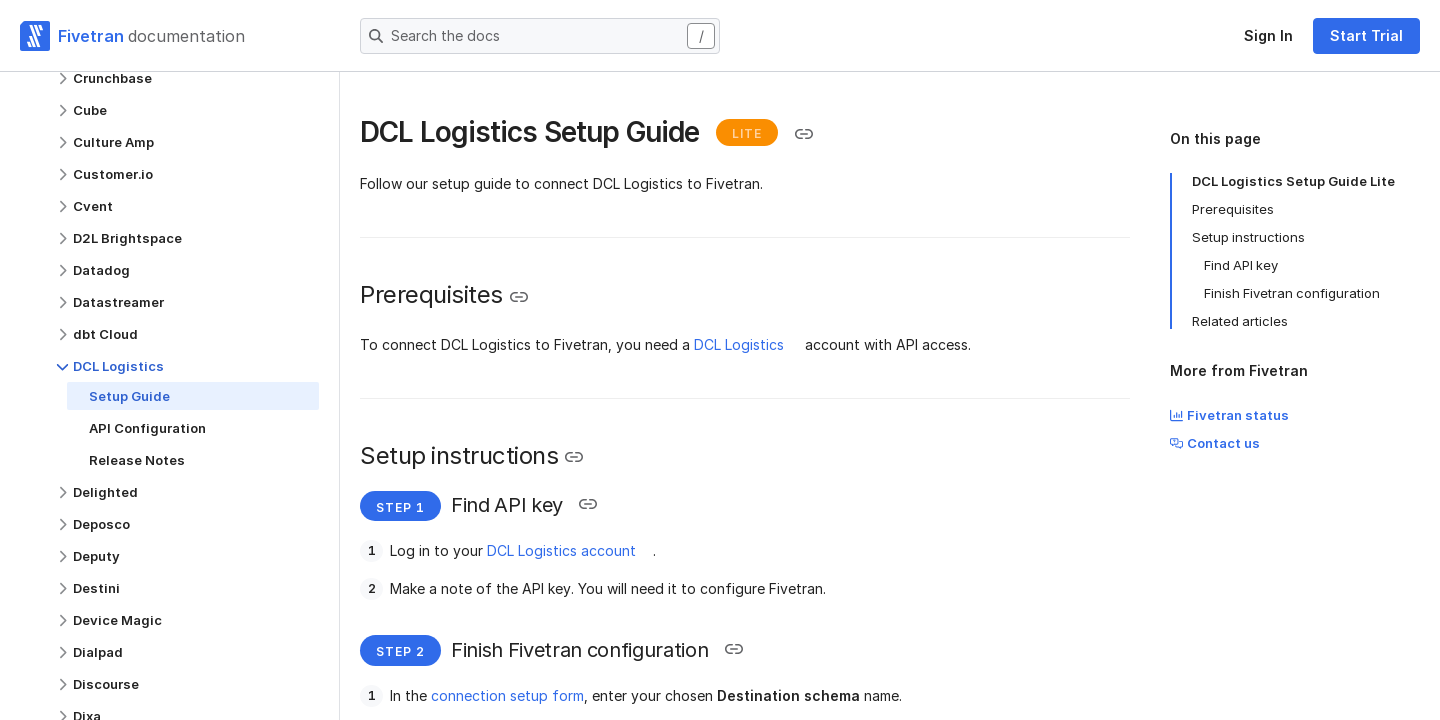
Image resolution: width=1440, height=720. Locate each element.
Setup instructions (1248, 237)
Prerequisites (1233, 209)
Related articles (1240, 321)
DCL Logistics (739, 344)
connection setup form (507, 695)
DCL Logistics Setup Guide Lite (1293, 181)
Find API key (1241, 265)
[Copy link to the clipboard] (804, 134)
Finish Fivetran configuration (1292, 293)
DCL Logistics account (561, 550)
